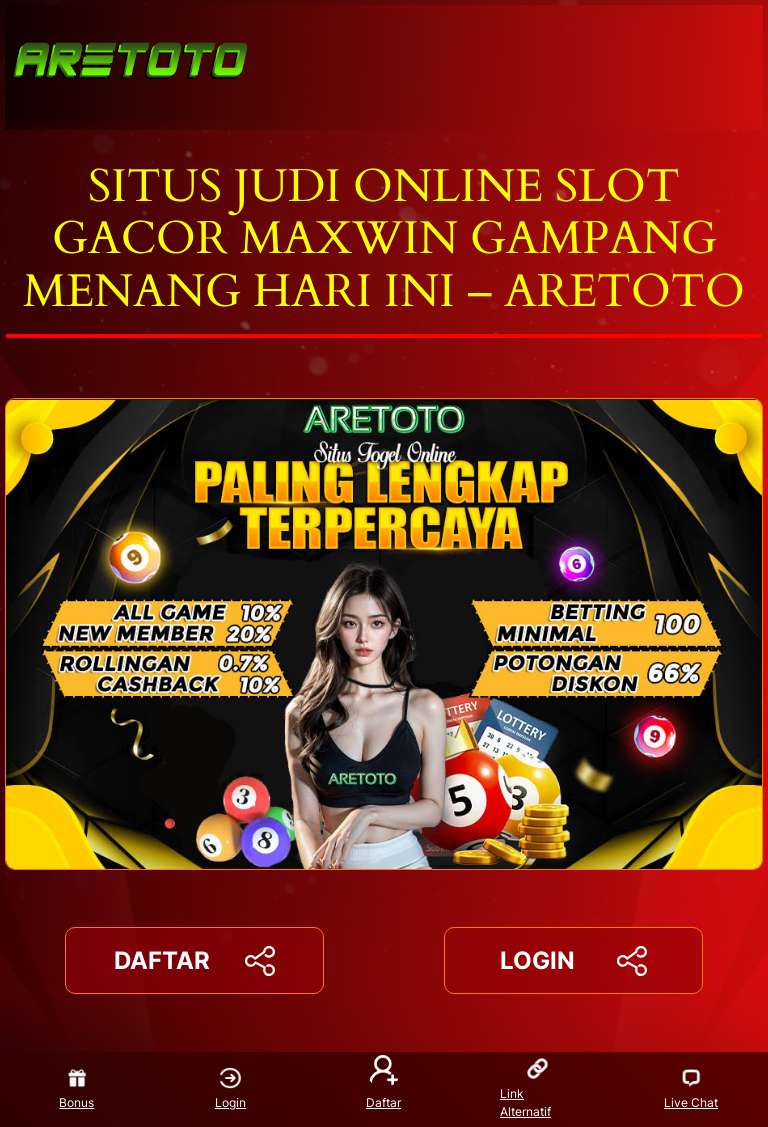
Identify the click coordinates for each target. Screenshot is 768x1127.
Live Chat (691, 1089)
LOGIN (573, 961)
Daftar (383, 1083)
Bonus (76, 1089)
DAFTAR (194, 961)
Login (230, 1089)
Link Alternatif (525, 1088)
